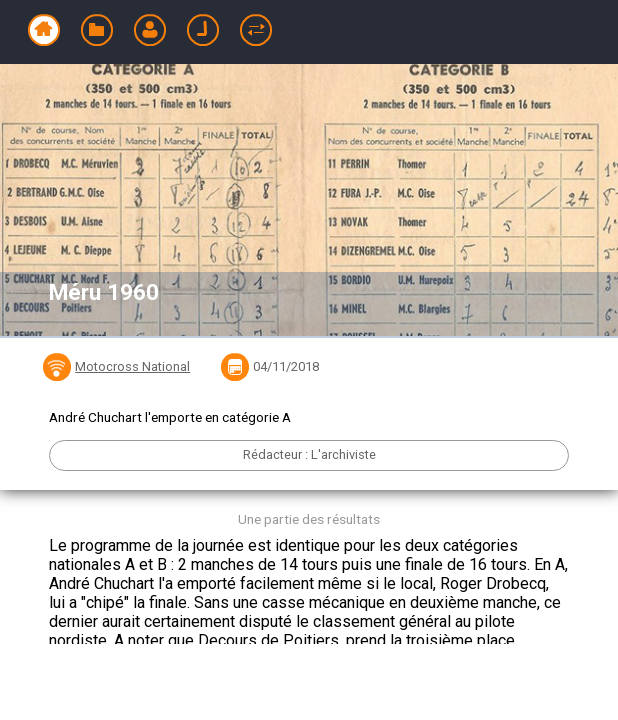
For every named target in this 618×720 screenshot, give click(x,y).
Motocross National (132, 366)
